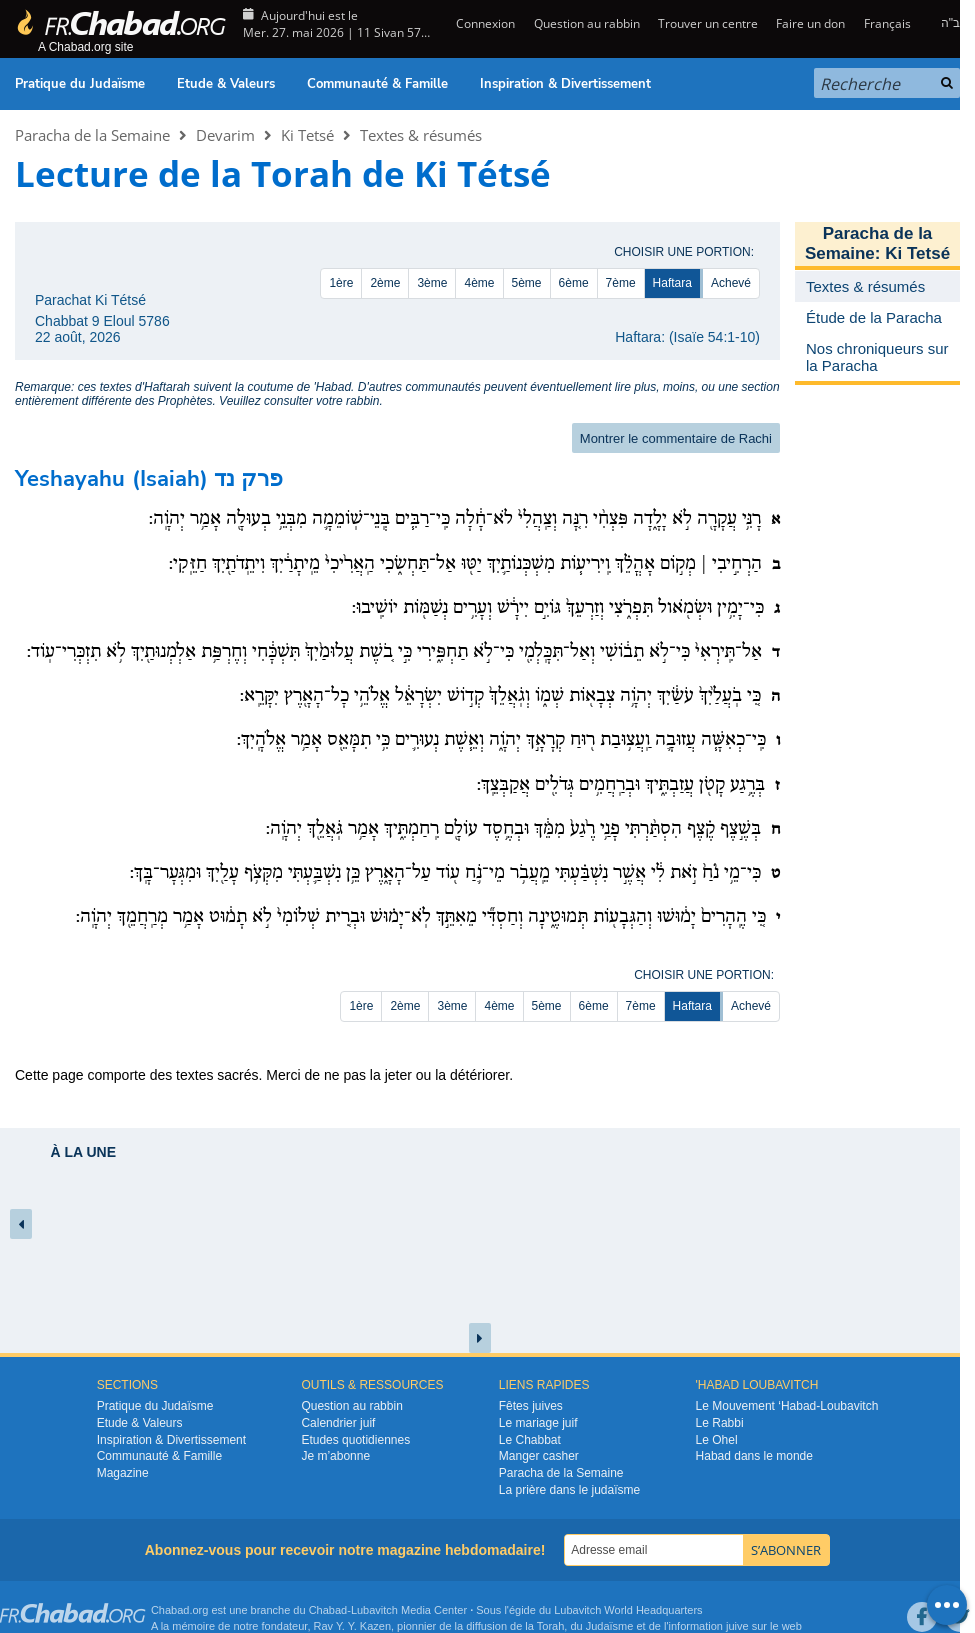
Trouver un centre (708, 23)
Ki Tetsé (307, 135)
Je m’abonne (335, 1456)
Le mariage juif (538, 1423)
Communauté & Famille (377, 84)
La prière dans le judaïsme (569, 1490)
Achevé (731, 283)
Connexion (484, 23)
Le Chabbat (530, 1440)
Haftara (672, 283)
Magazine (123, 1473)
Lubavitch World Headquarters (628, 1610)
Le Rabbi (720, 1423)
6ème (574, 283)
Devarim (225, 135)
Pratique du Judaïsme (80, 84)
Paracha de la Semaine (92, 135)
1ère (341, 283)
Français (887, 23)
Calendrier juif (338, 1423)
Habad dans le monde (754, 1456)
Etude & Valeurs (226, 84)
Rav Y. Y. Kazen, (354, 1626)
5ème (527, 283)
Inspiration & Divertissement (565, 84)
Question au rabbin (587, 23)
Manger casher (539, 1456)
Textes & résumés (421, 135)
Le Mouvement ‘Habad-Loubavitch (787, 1406)
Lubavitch (374, 1610)
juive (737, 1626)
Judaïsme (610, 1626)
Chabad (328, 1610)
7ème (621, 283)
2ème (385, 283)
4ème (479, 283)
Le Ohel (717, 1440)
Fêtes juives (531, 1406)
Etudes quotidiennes (355, 1440)
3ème (432, 283)
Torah (551, 1626)
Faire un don (810, 23)
